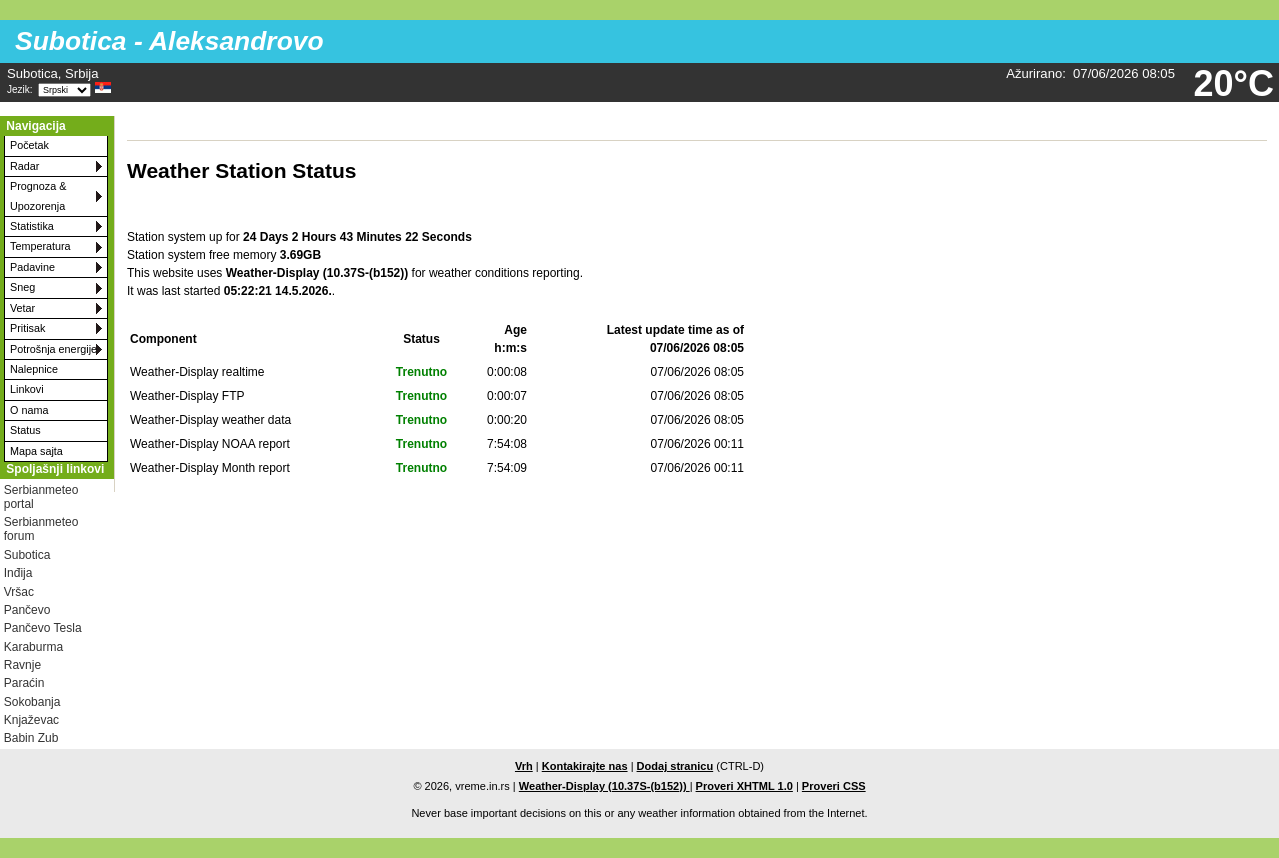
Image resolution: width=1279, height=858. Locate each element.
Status (25, 430)
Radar (24, 166)
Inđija (18, 573)
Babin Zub (31, 738)
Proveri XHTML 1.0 (744, 786)
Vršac (19, 592)
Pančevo (27, 610)
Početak (29, 145)
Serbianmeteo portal (41, 497)
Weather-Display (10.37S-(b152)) (604, 786)
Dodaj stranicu (675, 766)
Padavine (32, 267)
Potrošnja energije (53, 349)
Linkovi (27, 389)
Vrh (524, 766)
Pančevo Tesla (43, 628)
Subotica (27, 555)
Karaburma (33, 647)
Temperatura (40, 246)
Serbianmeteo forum (41, 529)
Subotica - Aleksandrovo (169, 41)
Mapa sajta (36, 451)
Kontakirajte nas (585, 766)
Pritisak (27, 328)
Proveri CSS (834, 786)
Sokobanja (32, 702)
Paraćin (24, 683)
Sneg (22, 287)
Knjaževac (31, 720)
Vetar (22, 308)
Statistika (32, 226)
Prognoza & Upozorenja (38, 195)
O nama (29, 410)
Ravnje (22, 665)
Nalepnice (34, 369)
